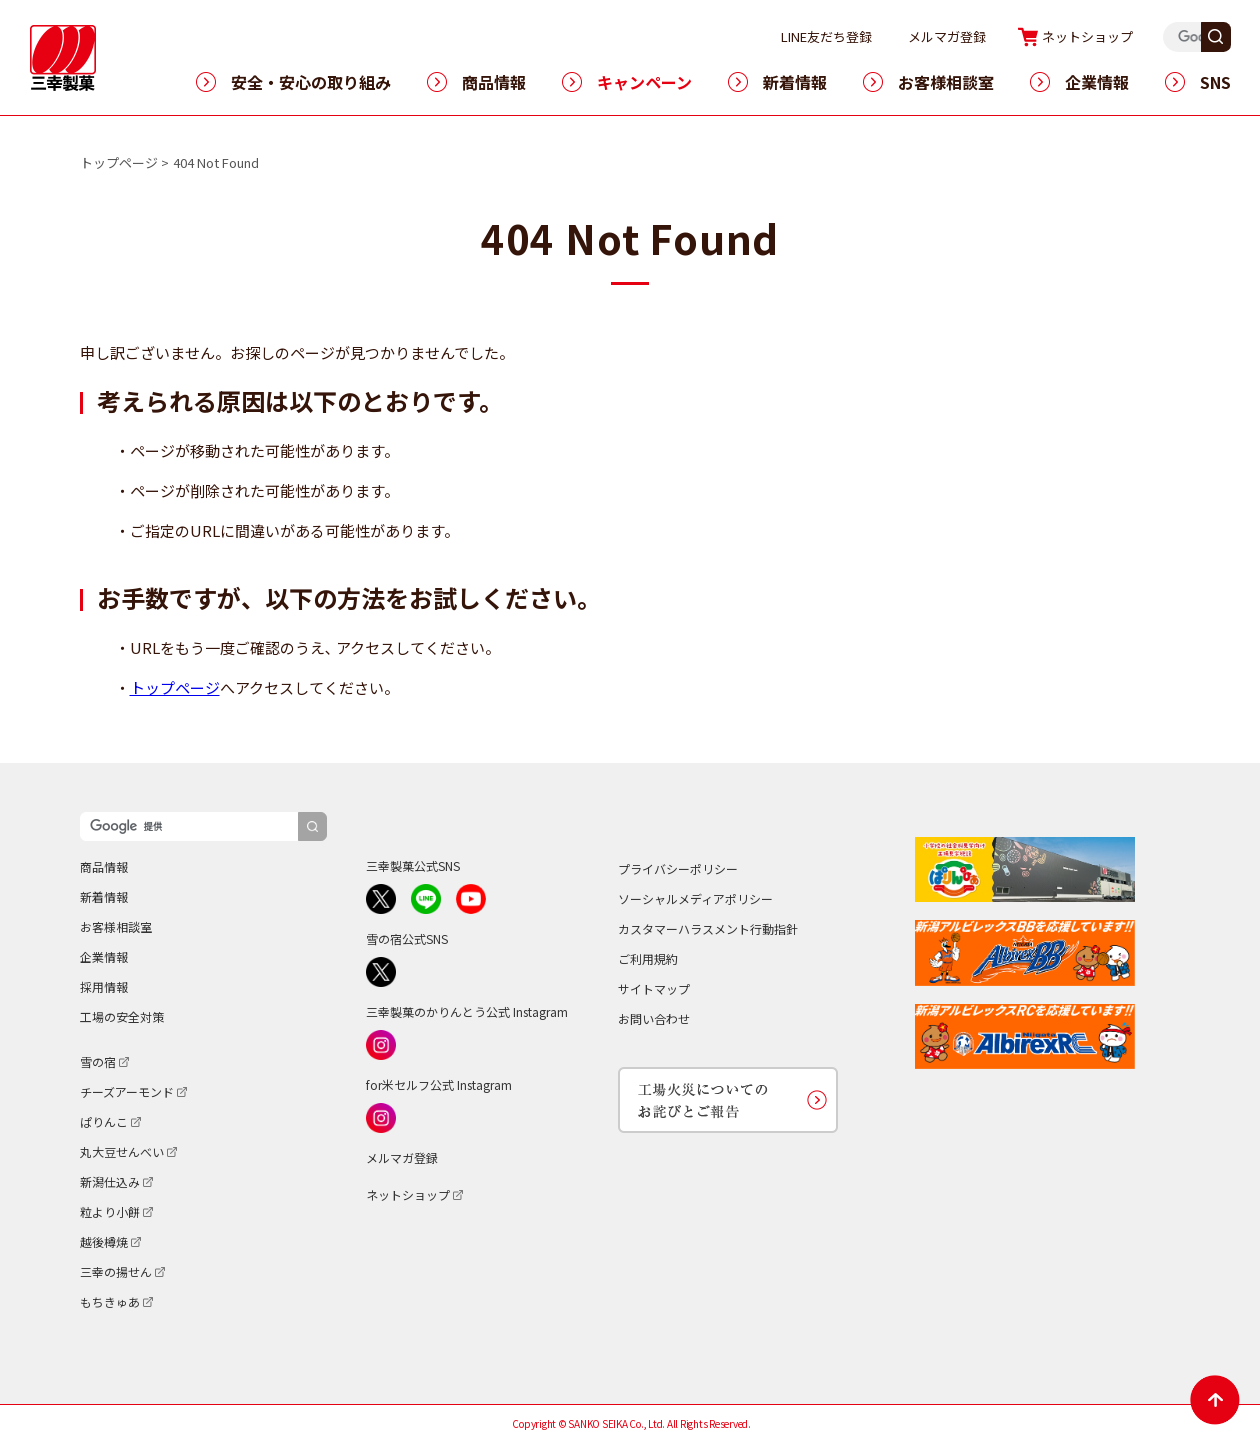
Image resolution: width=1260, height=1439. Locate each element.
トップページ (119, 162)
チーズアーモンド (127, 1091)
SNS (1215, 82)
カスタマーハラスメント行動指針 (708, 928)
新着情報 (795, 82)
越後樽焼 (104, 1241)
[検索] (189, 826)
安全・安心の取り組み (311, 82)
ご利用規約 (648, 958)
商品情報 (494, 82)
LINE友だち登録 (864, 36)
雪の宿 (98, 1061)
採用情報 (104, 986)
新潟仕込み (110, 1181)
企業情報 (1097, 82)
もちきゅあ (110, 1301)
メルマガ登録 (985, 36)
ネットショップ (1125, 36)
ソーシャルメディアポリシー (695, 898)
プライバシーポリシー (678, 868)
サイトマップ (654, 988)
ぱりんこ (104, 1121)
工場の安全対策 (122, 1016)
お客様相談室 (946, 82)
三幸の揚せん (116, 1271)
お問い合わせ (654, 1018)
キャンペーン (644, 82)
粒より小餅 (110, 1211)
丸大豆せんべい (122, 1151)
